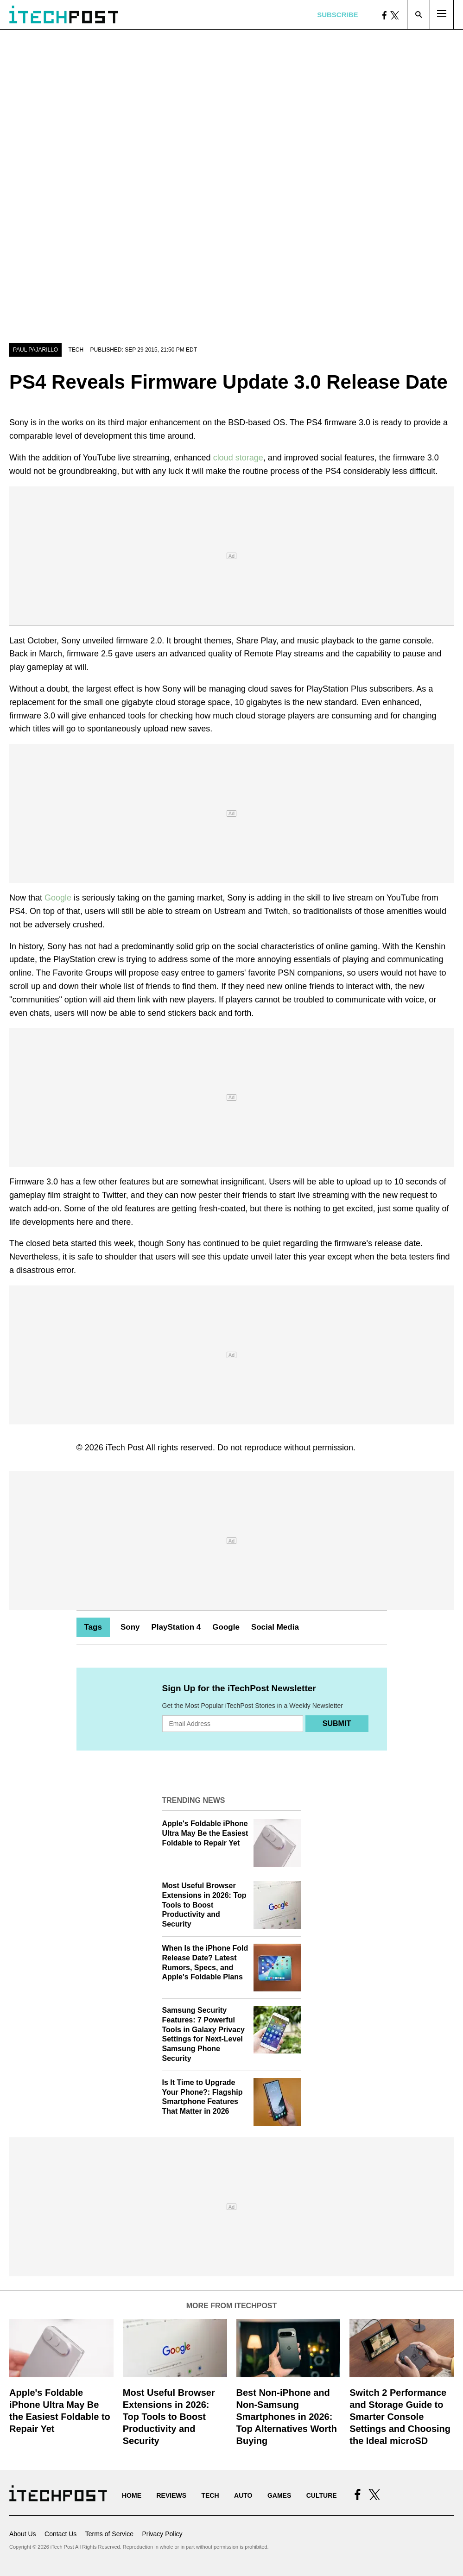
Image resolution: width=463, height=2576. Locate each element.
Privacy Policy (162, 2534)
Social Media (275, 1627)
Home (131, 2495)
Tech (76, 349)
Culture (321, 2495)
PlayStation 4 (176, 1627)
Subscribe (337, 15)
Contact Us (60, 2534)
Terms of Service (109, 2534)
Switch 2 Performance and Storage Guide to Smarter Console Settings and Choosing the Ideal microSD (399, 2416)
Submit (337, 1723)
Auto (243, 2495)
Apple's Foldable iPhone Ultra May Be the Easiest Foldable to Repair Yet (205, 1833)
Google (57, 897)
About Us (22, 2534)
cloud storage (238, 457)
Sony (130, 1627)
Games (279, 2495)
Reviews (171, 2495)
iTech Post (125, 1447)
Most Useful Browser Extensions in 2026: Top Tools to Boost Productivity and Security (204, 1905)
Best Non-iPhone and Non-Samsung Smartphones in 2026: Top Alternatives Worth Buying (286, 2416)
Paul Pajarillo (35, 349)
